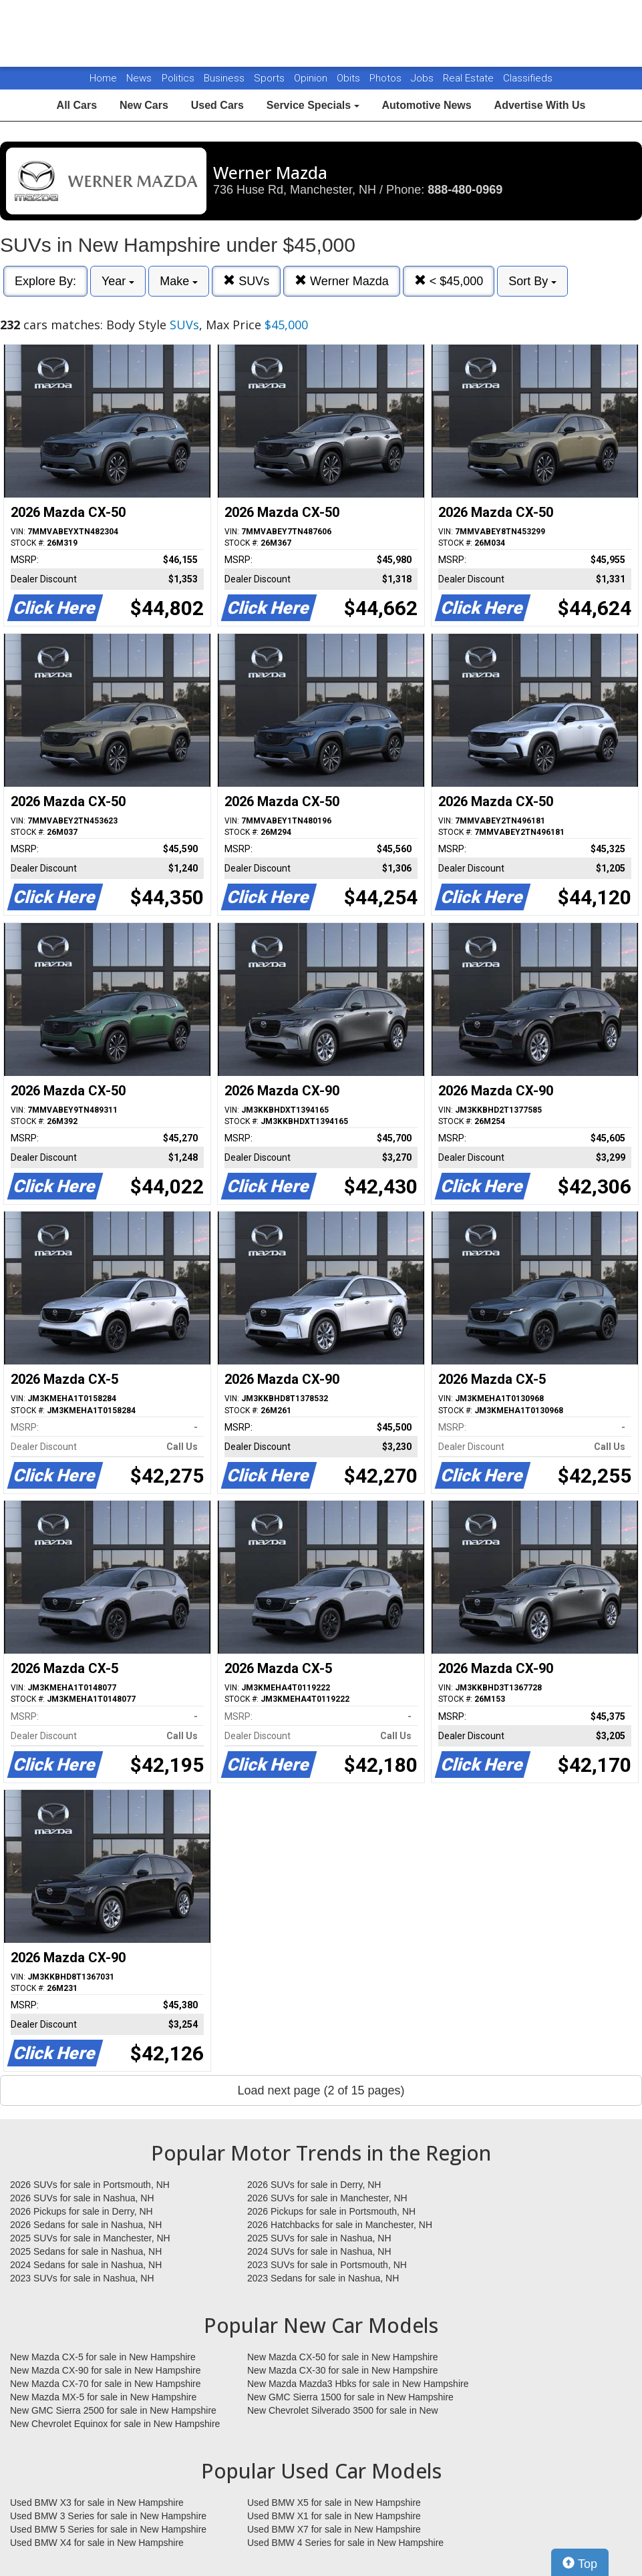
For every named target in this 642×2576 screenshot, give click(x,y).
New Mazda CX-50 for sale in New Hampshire (342, 2357)
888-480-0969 (465, 189)
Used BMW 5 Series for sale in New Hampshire (108, 2529)
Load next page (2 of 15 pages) (320, 2090)
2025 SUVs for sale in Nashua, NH (319, 2238)
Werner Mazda (342, 281)
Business (225, 78)
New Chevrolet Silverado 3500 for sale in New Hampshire (342, 2411)
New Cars (144, 105)
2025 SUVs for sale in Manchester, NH (90, 2238)
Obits (350, 78)
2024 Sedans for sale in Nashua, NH (86, 2264)
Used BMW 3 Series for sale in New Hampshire (108, 2516)
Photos (386, 78)
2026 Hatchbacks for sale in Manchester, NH (339, 2224)
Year (118, 281)
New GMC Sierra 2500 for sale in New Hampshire (113, 2410)
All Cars (77, 105)
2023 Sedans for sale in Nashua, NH (323, 2278)
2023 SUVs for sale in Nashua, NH (82, 2278)
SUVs (246, 281)
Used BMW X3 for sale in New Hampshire (97, 2502)
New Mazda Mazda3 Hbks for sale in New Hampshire (357, 2383)
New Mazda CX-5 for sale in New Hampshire (103, 2357)
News (139, 78)
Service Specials (313, 105)
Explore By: (45, 281)
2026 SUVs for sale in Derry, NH (314, 2184)
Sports (270, 78)
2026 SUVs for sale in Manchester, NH (327, 2198)
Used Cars (217, 105)
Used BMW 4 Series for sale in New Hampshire (345, 2542)
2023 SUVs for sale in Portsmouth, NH (327, 2264)
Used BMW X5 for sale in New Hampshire (334, 2502)
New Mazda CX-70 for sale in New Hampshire (105, 2383)
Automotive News (426, 105)
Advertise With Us (540, 105)
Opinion (312, 78)
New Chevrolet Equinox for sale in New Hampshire (115, 2423)
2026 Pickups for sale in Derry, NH (81, 2211)
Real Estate (469, 78)
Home (103, 78)
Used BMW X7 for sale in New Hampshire (334, 2529)
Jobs (423, 78)
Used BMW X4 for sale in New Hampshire (97, 2542)
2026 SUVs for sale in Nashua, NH (82, 2198)
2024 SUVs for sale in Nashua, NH (319, 2251)
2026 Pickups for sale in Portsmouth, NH (331, 2211)
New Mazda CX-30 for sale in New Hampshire (342, 2370)
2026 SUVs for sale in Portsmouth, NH (90, 2184)
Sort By (532, 281)
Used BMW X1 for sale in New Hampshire (334, 2516)
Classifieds (527, 78)
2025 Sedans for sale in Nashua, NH (86, 2251)
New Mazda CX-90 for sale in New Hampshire (105, 2370)
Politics (178, 78)
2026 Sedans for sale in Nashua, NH (86, 2224)
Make (179, 281)
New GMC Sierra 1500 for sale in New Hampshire (350, 2397)
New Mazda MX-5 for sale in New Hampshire (103, 2397)
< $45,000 (449, 281)
